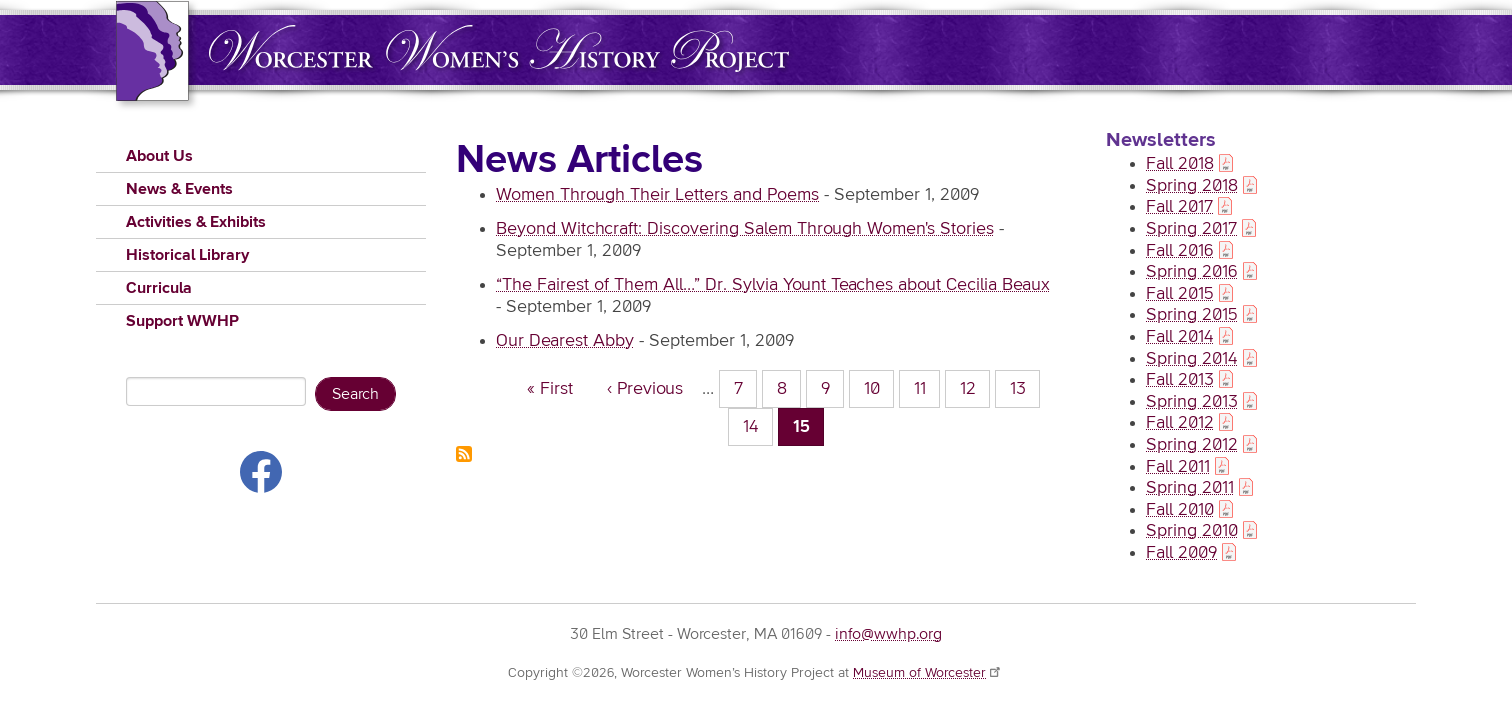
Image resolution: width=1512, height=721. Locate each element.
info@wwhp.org (888, 634)
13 (1025, 387)
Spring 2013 (1192, 402)
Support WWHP (182, 321)
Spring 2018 (1192, 186)
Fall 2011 (1178, 467)
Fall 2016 (1180, 251)
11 (927, 387)
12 (975, 387)
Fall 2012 (1180, 423)
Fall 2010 (1180, 510)
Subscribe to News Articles (464, 454)
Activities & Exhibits (196, 222)
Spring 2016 (1192, 272)
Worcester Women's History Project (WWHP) (499, 48)
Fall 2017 (1179, 207)
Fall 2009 (1181, 553)
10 (879, 387)
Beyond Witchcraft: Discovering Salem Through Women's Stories (745, 229)
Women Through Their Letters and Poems (657, 195)
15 (809, 430)
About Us (159, 156)
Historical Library (187, 255)
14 (758, 425)
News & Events (179, 189)
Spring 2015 (1192, 315)
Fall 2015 (1180, 294)
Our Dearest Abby (565, 341)
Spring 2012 (1192, 445)
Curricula (159, 288)
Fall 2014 (1180, 337)
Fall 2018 (1180, 164)
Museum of (928, 673)
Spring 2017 (1191, 229)
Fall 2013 (1180, 380)
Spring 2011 (1190, 488)
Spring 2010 (1192, 531)
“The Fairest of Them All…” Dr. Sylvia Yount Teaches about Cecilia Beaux (773, 285)
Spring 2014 (1192, 359)
